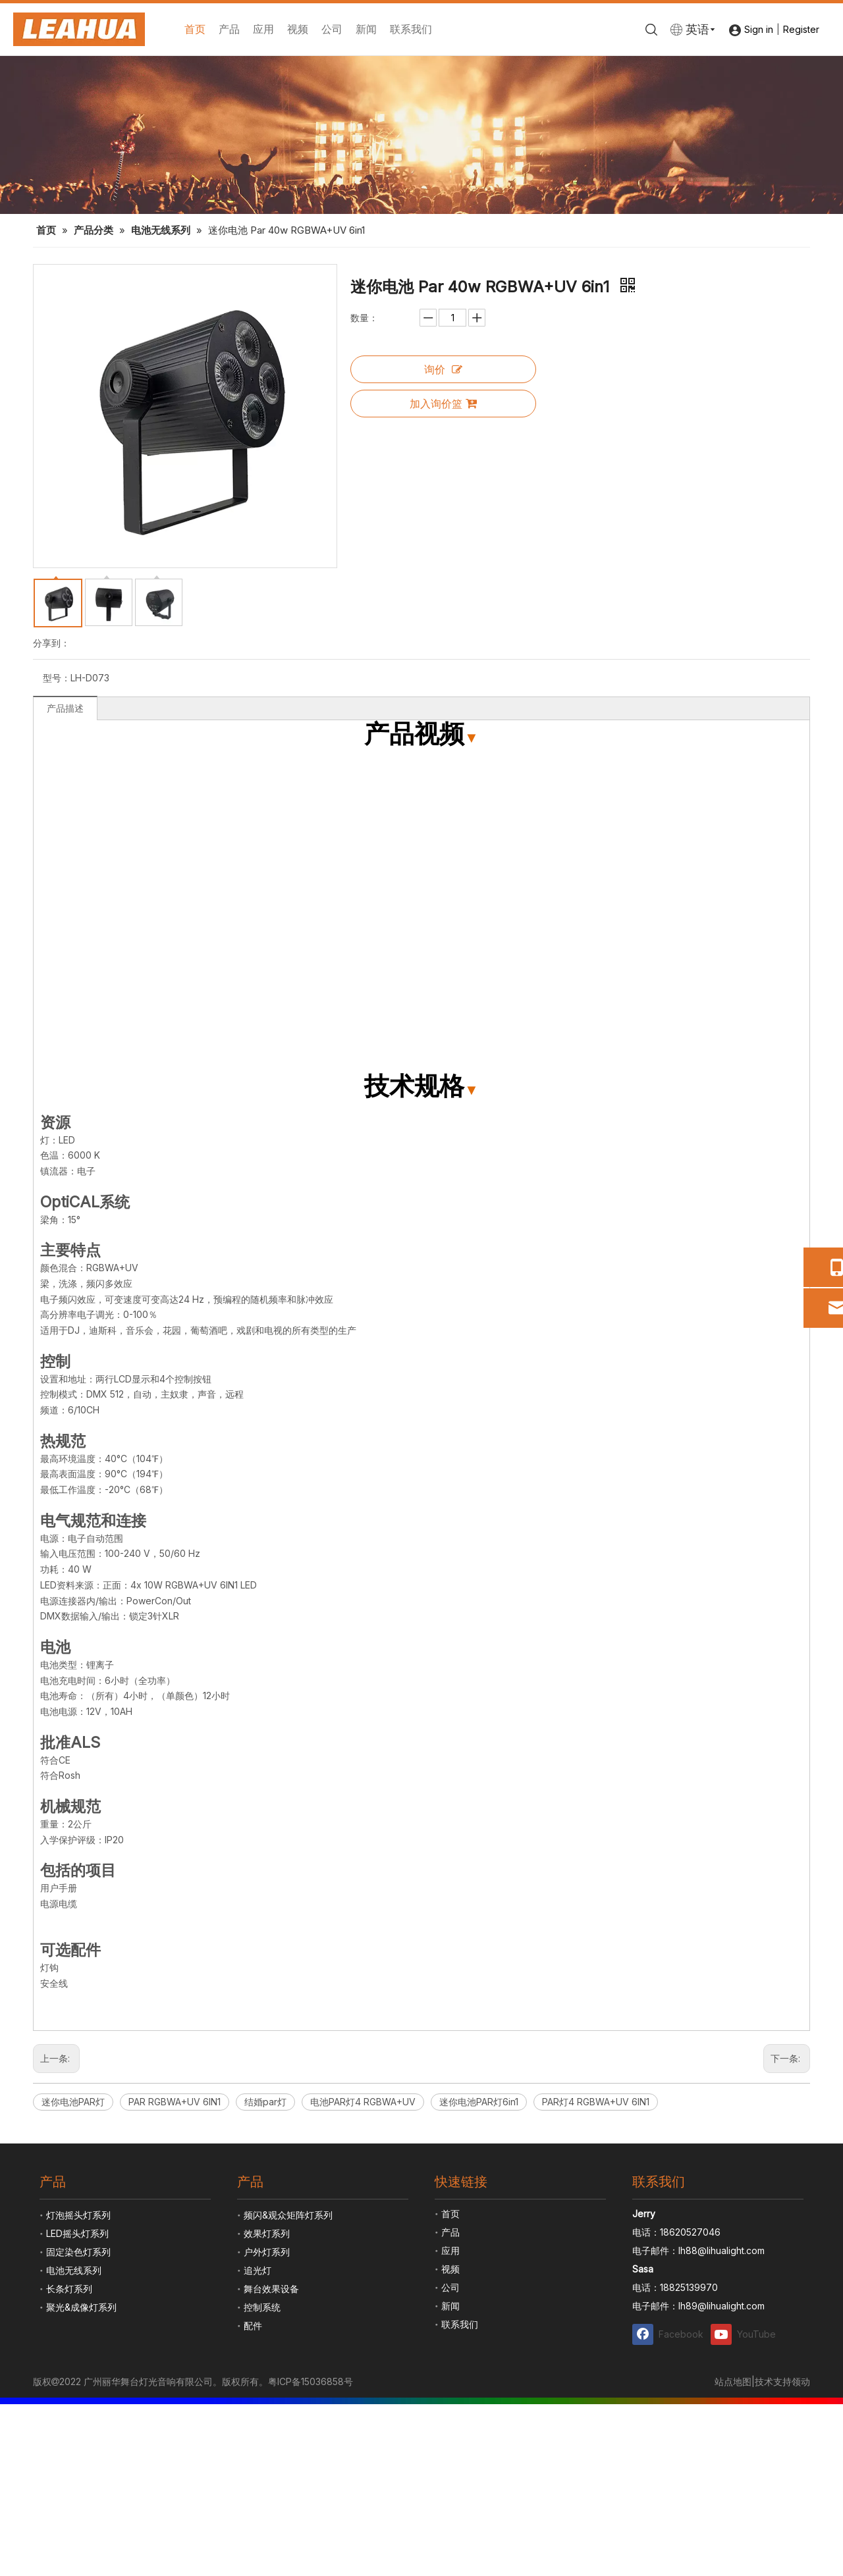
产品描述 (65, 708)
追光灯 (257, 2270)
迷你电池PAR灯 (73, 2101)
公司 (331, 29)
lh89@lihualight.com (721, 2305)
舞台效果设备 (271, 2288)
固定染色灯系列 (78, 2251)
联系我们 (411, 29)
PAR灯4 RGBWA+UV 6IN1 (595, 2101)
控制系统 (262, 2307)
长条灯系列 (69, 2288)
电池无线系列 (73, 2270)
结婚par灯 (265, 2101)
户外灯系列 (267, 2251)
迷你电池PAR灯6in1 (478, 2101)
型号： (56, 677)
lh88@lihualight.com (721, 2250)
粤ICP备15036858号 (310, 2381)
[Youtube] (747, 2334)
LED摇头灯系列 (77, 2233)
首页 (194, 29)
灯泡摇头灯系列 (78, 2215)
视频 (297, 29)
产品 (229, 29)
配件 (253, 2325)
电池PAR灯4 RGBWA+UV (363, 2101)
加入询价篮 (443, 403)
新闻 (366, 29)
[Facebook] (668, 2334)
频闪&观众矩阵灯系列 (288, 2215)
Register (801, 29)
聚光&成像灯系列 (81, 2307)
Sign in (758, 29)
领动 (801, 2381)
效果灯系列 (267, 2233)
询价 (443, 369)
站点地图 (733, 2381)
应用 (263, 29)
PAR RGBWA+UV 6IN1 (174, 2101)
